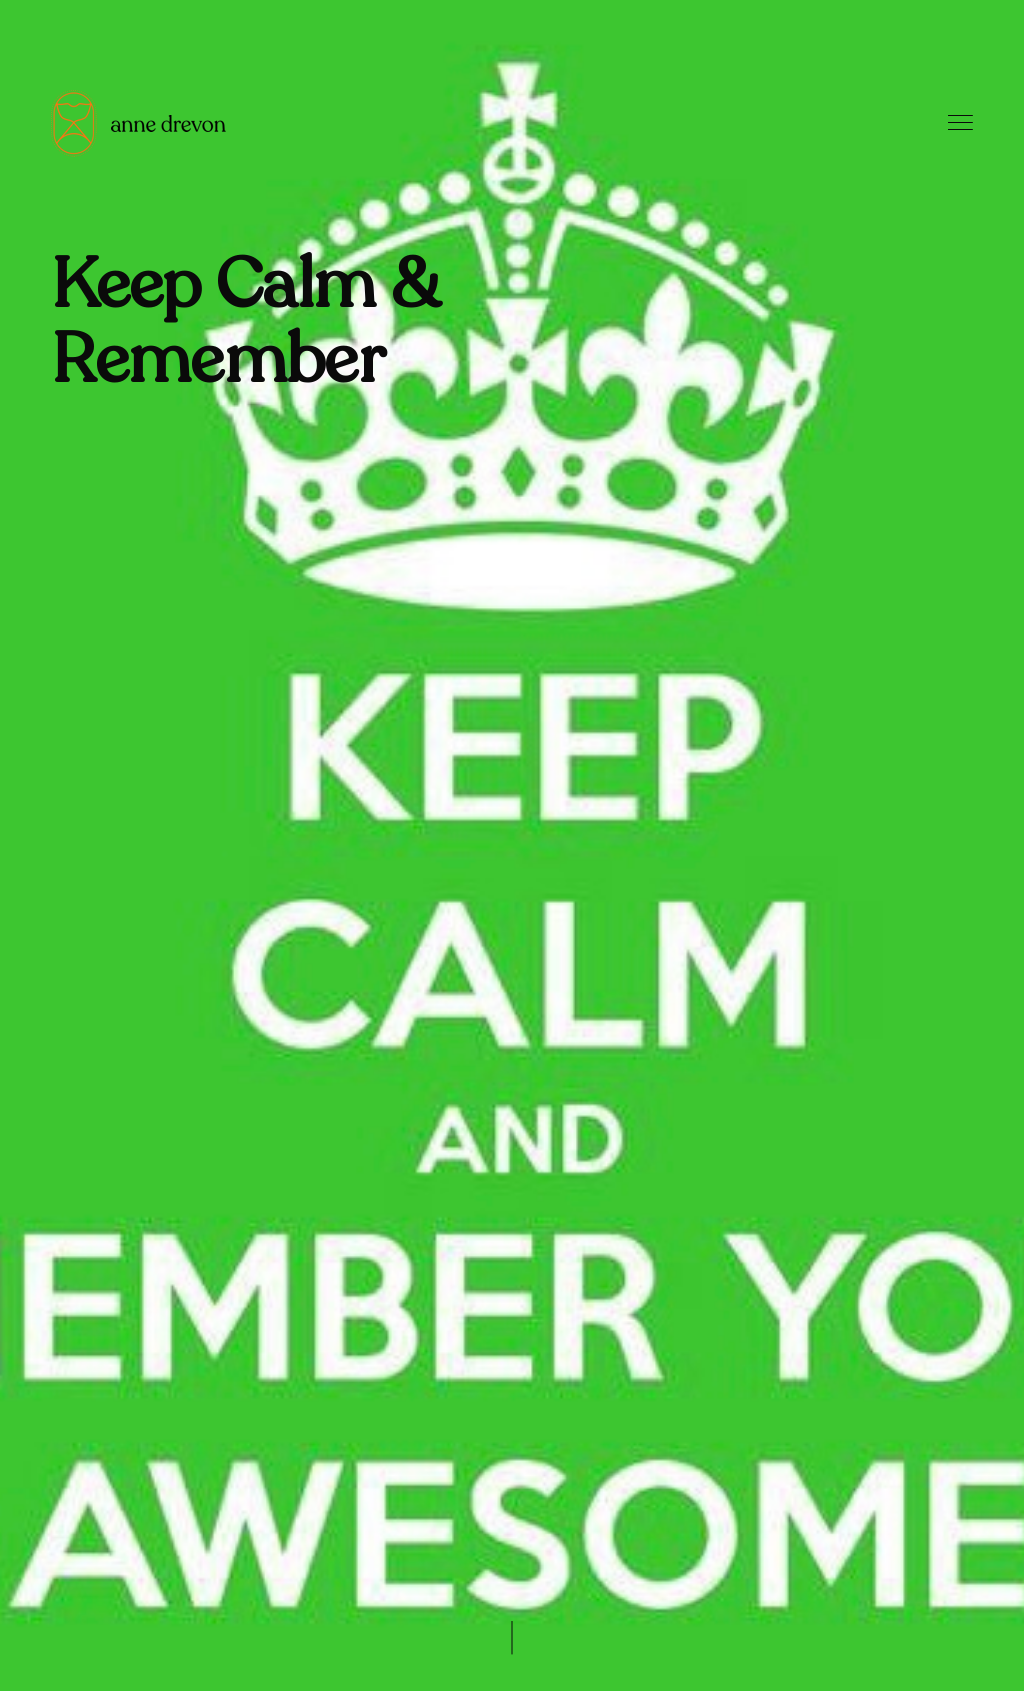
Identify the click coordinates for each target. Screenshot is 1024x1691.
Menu (960, 122)
